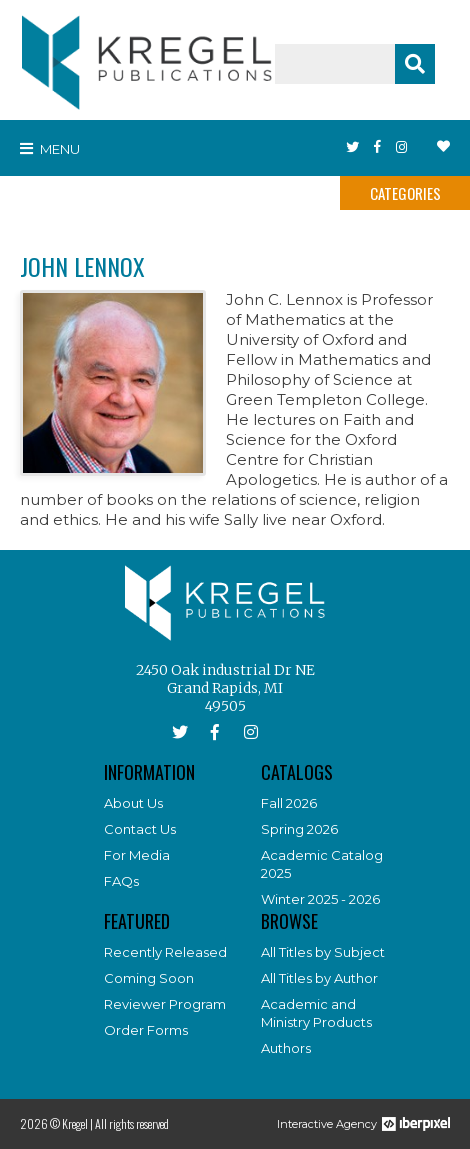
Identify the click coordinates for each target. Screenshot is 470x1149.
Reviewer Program (165, 1004)
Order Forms (146, 1030)
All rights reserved (132, 1123)
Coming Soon (149, 978)
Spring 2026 (299, 829)
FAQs (121, 881)
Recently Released (165, 952)
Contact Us (140, 829)
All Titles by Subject (323, 952)
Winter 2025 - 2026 (320, 899)
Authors (286, 1048)
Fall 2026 (289, 803)
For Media (137, 855)
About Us (133, 803)
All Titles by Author (319, 978)
